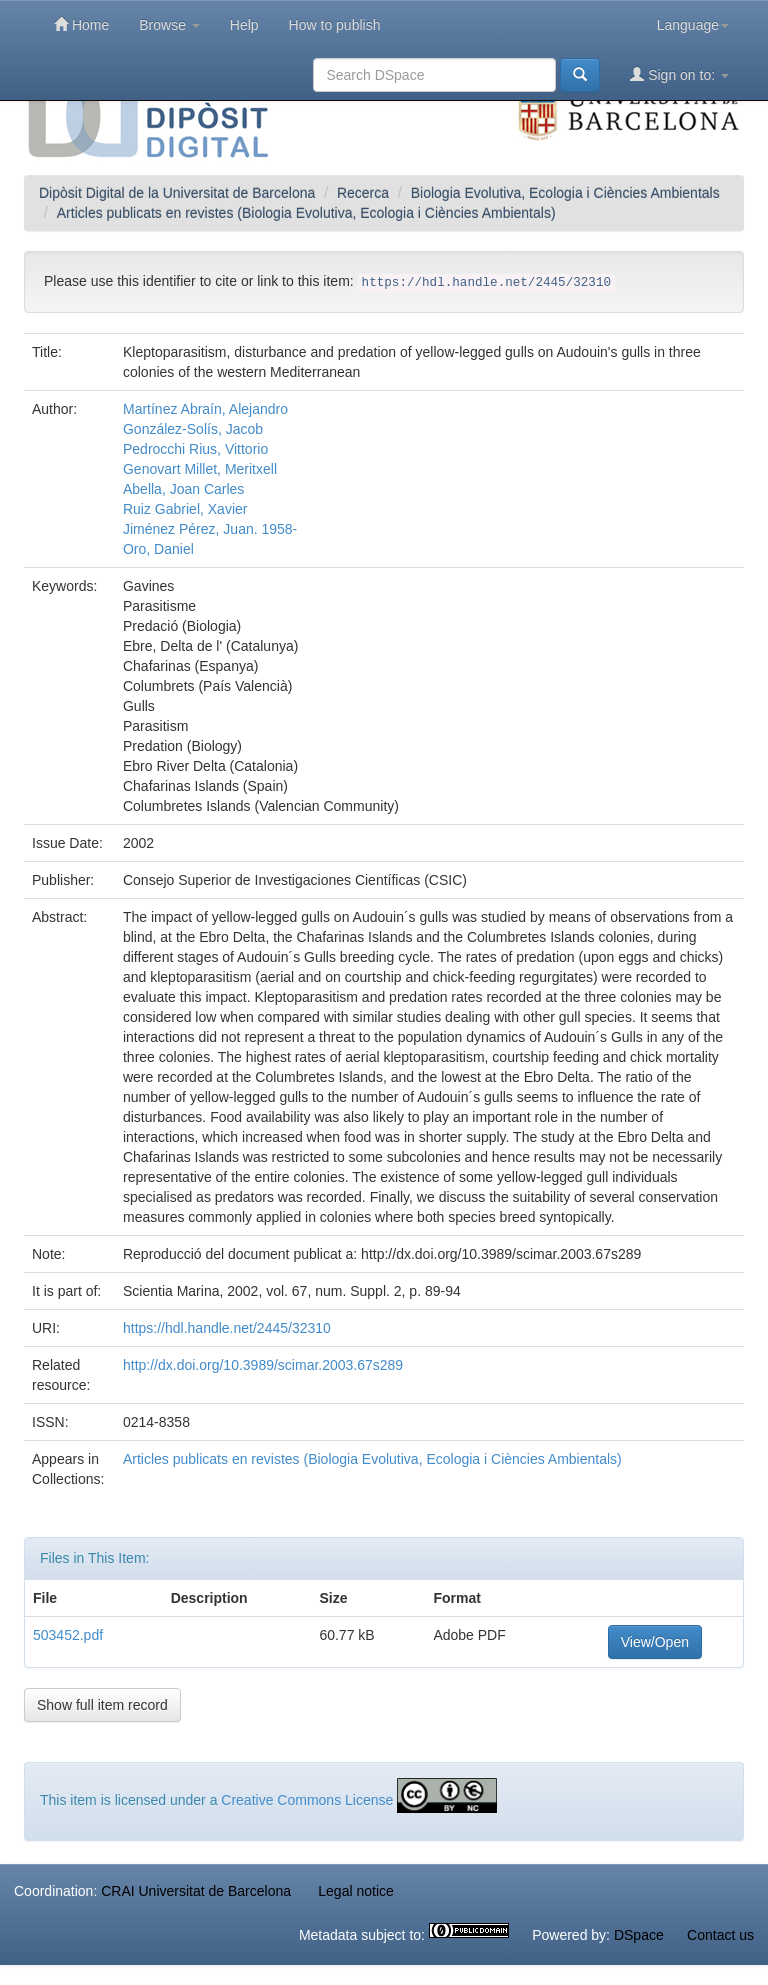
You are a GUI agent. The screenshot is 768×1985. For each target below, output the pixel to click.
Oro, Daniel (158, 549)
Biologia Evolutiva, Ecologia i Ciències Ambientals (565, 193)
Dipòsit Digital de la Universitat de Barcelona (177, 193)
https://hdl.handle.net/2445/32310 (227, 1328)
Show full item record (102, 1705)
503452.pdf (68, 1635)
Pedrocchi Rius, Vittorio (195, 449)
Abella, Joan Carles (183, 489)
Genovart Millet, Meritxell (200, 469)
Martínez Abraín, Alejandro (205, 409)
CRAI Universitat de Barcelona (196, 1891)
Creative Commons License (307, 1800)
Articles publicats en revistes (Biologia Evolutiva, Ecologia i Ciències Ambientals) (306, 213)
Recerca (363, 193)
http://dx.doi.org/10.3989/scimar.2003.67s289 (263, 1365)
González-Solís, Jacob (193, 429)
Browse (169, 25)
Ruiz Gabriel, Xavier (185, 509)
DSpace (639, 1935)
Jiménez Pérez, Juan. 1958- (210, 529)
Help (244, 25)
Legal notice (356, 1891)
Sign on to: (679, 74)
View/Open (655, 1642)
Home (81, 24)
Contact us (720, 1935)
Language (693, 25)
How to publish (335, 25)
